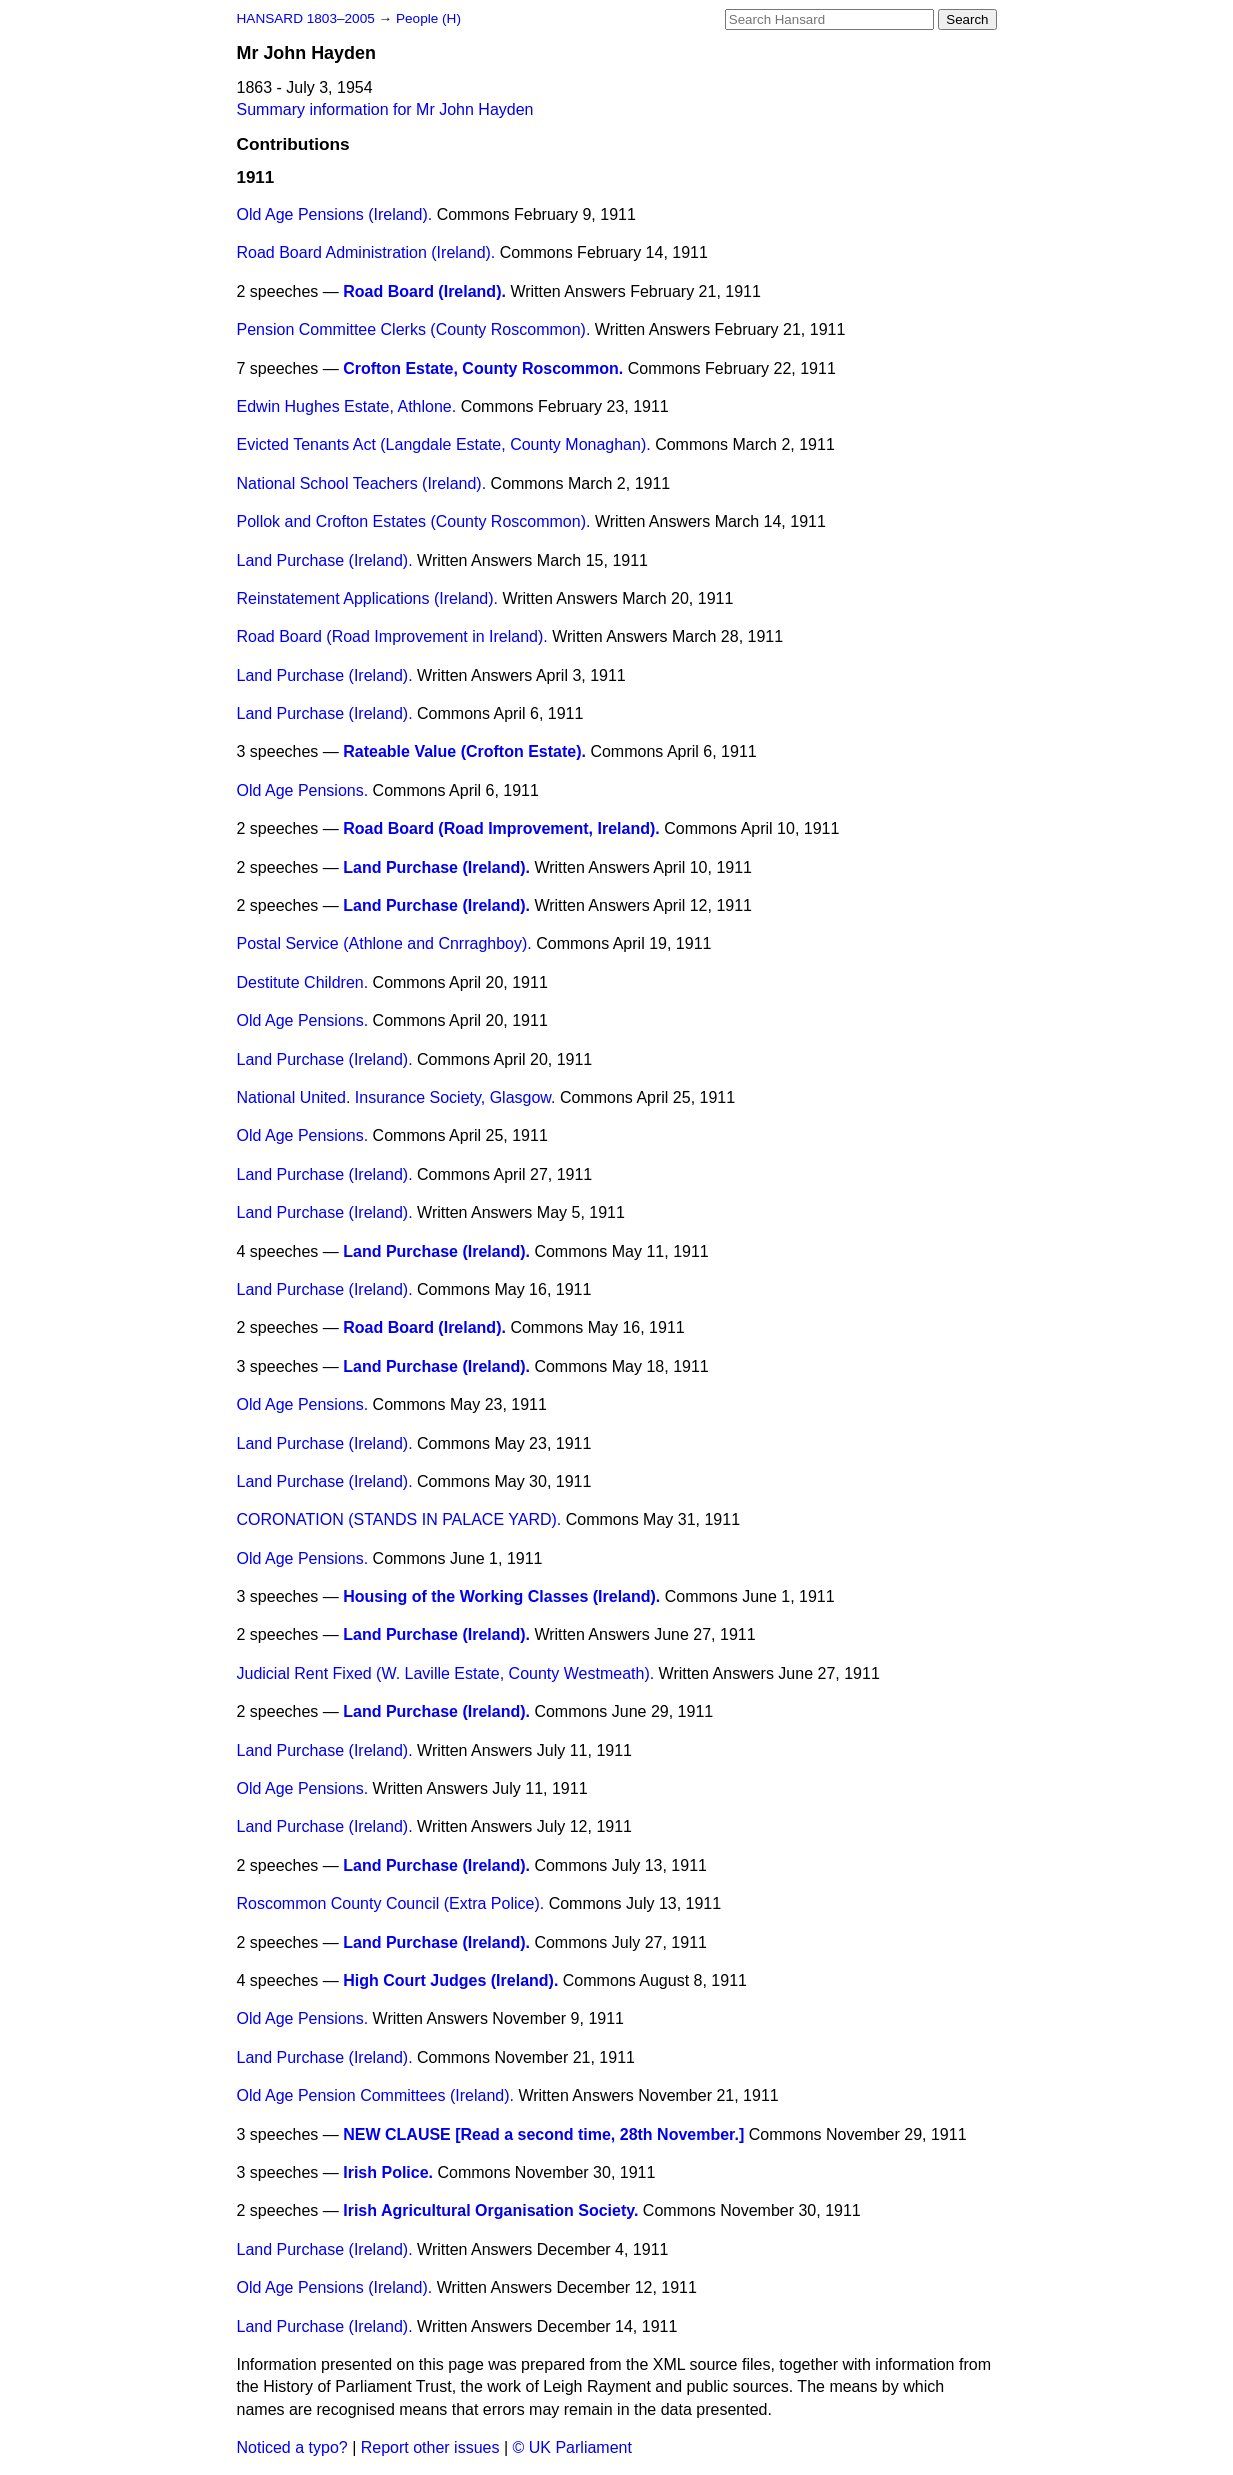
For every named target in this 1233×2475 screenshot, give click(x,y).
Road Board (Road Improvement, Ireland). (501, 828)
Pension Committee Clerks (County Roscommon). (414, 329)
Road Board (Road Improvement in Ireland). (392, 636)
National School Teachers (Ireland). (362, 483)
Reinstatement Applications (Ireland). (367, 598)
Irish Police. (388, 2172)
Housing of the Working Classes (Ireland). (501, 1596)
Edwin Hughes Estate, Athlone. (347, 406)
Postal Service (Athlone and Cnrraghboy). (384, 943)
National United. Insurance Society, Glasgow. (396, 1097)
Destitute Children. (303, 982)
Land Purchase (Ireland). (325, 560)
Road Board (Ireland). (424, 291)
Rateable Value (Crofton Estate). (464, 751)
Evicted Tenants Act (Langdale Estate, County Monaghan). (444, 444)
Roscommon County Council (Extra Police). (391, 1903)
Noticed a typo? (292, 2447)
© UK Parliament (572, 2447)
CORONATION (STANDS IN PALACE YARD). (399, 1519)
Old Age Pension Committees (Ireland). (375, 2095)
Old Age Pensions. (303, 790)
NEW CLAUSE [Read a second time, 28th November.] (543, 2134)
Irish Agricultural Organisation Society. (490, 2210)
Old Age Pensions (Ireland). (335, 214)
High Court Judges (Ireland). (450, 1980)
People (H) (428, 18)
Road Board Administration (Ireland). (366, 252)
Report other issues (430, 2447)
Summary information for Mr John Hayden (385, 109)
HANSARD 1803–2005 (306, 18)
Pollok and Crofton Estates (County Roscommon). (414, 521)
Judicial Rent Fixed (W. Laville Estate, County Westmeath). (446, 1673)
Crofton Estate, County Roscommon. (483, 368)
